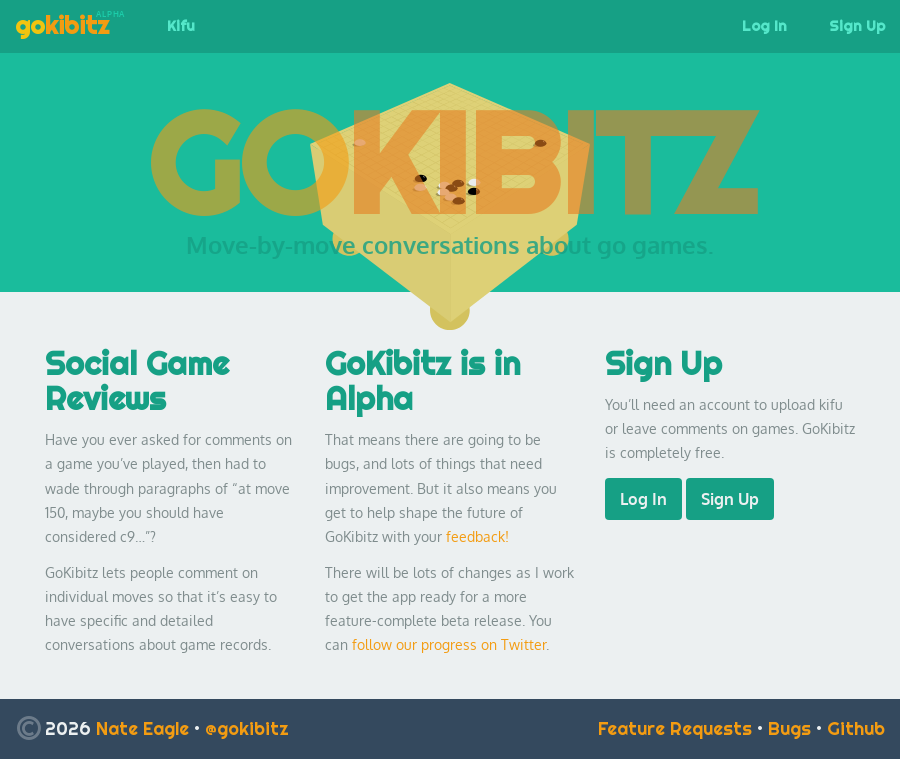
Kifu (181, 26)
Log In (764, 26)
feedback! (477, 536)
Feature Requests (675, 728)
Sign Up (730, 499)
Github (856, 728)
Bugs (789, 728)
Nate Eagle (142, 728)
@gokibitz (247, 728)
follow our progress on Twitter (449, 644)
